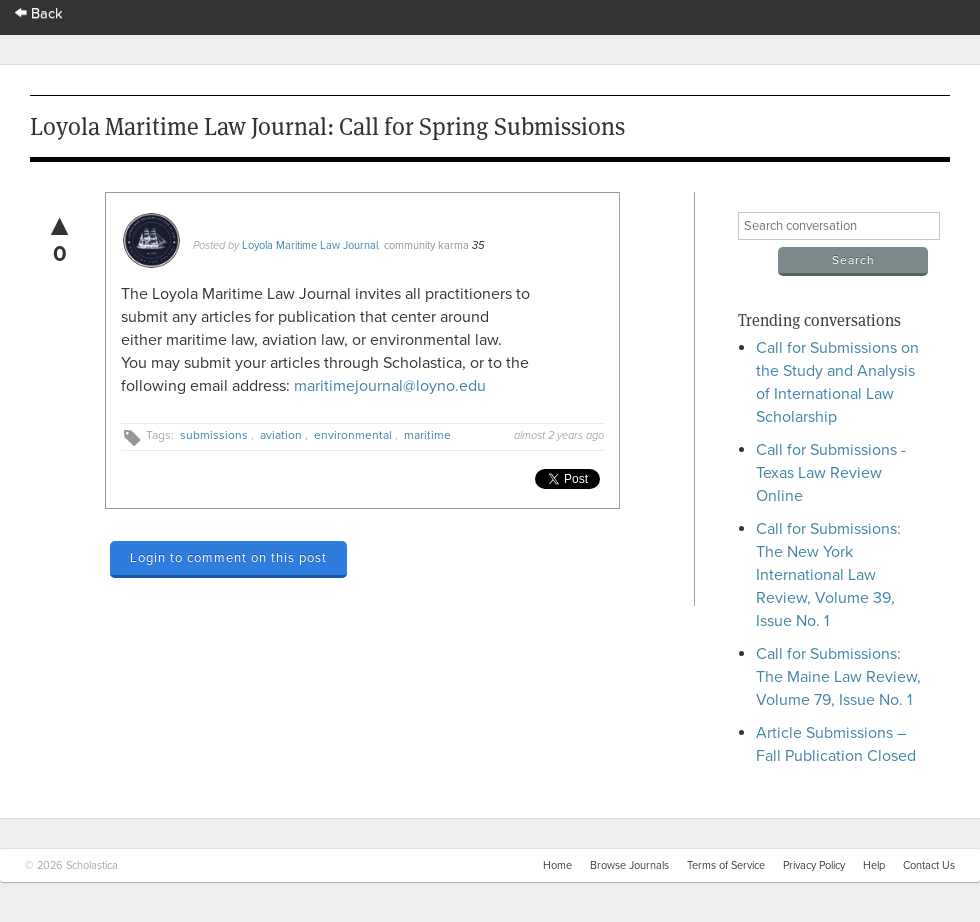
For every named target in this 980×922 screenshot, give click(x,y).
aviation (281, 435)
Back (39, 13)
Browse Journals (629, 865)
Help (874, 865)
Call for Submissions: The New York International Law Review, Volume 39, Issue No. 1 (828, 575)
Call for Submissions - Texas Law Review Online (831, 473)
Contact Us (929, 865)
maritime (427, 435)
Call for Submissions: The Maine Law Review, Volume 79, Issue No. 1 (838, 677)
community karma (426, 245)
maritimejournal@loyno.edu (390, 386)
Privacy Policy (814, 865)
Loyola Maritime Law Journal (310, 245)
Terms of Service (726, 865)
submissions (214, 435)
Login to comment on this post (228, 558)
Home (557, 865)
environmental (353, 435)
